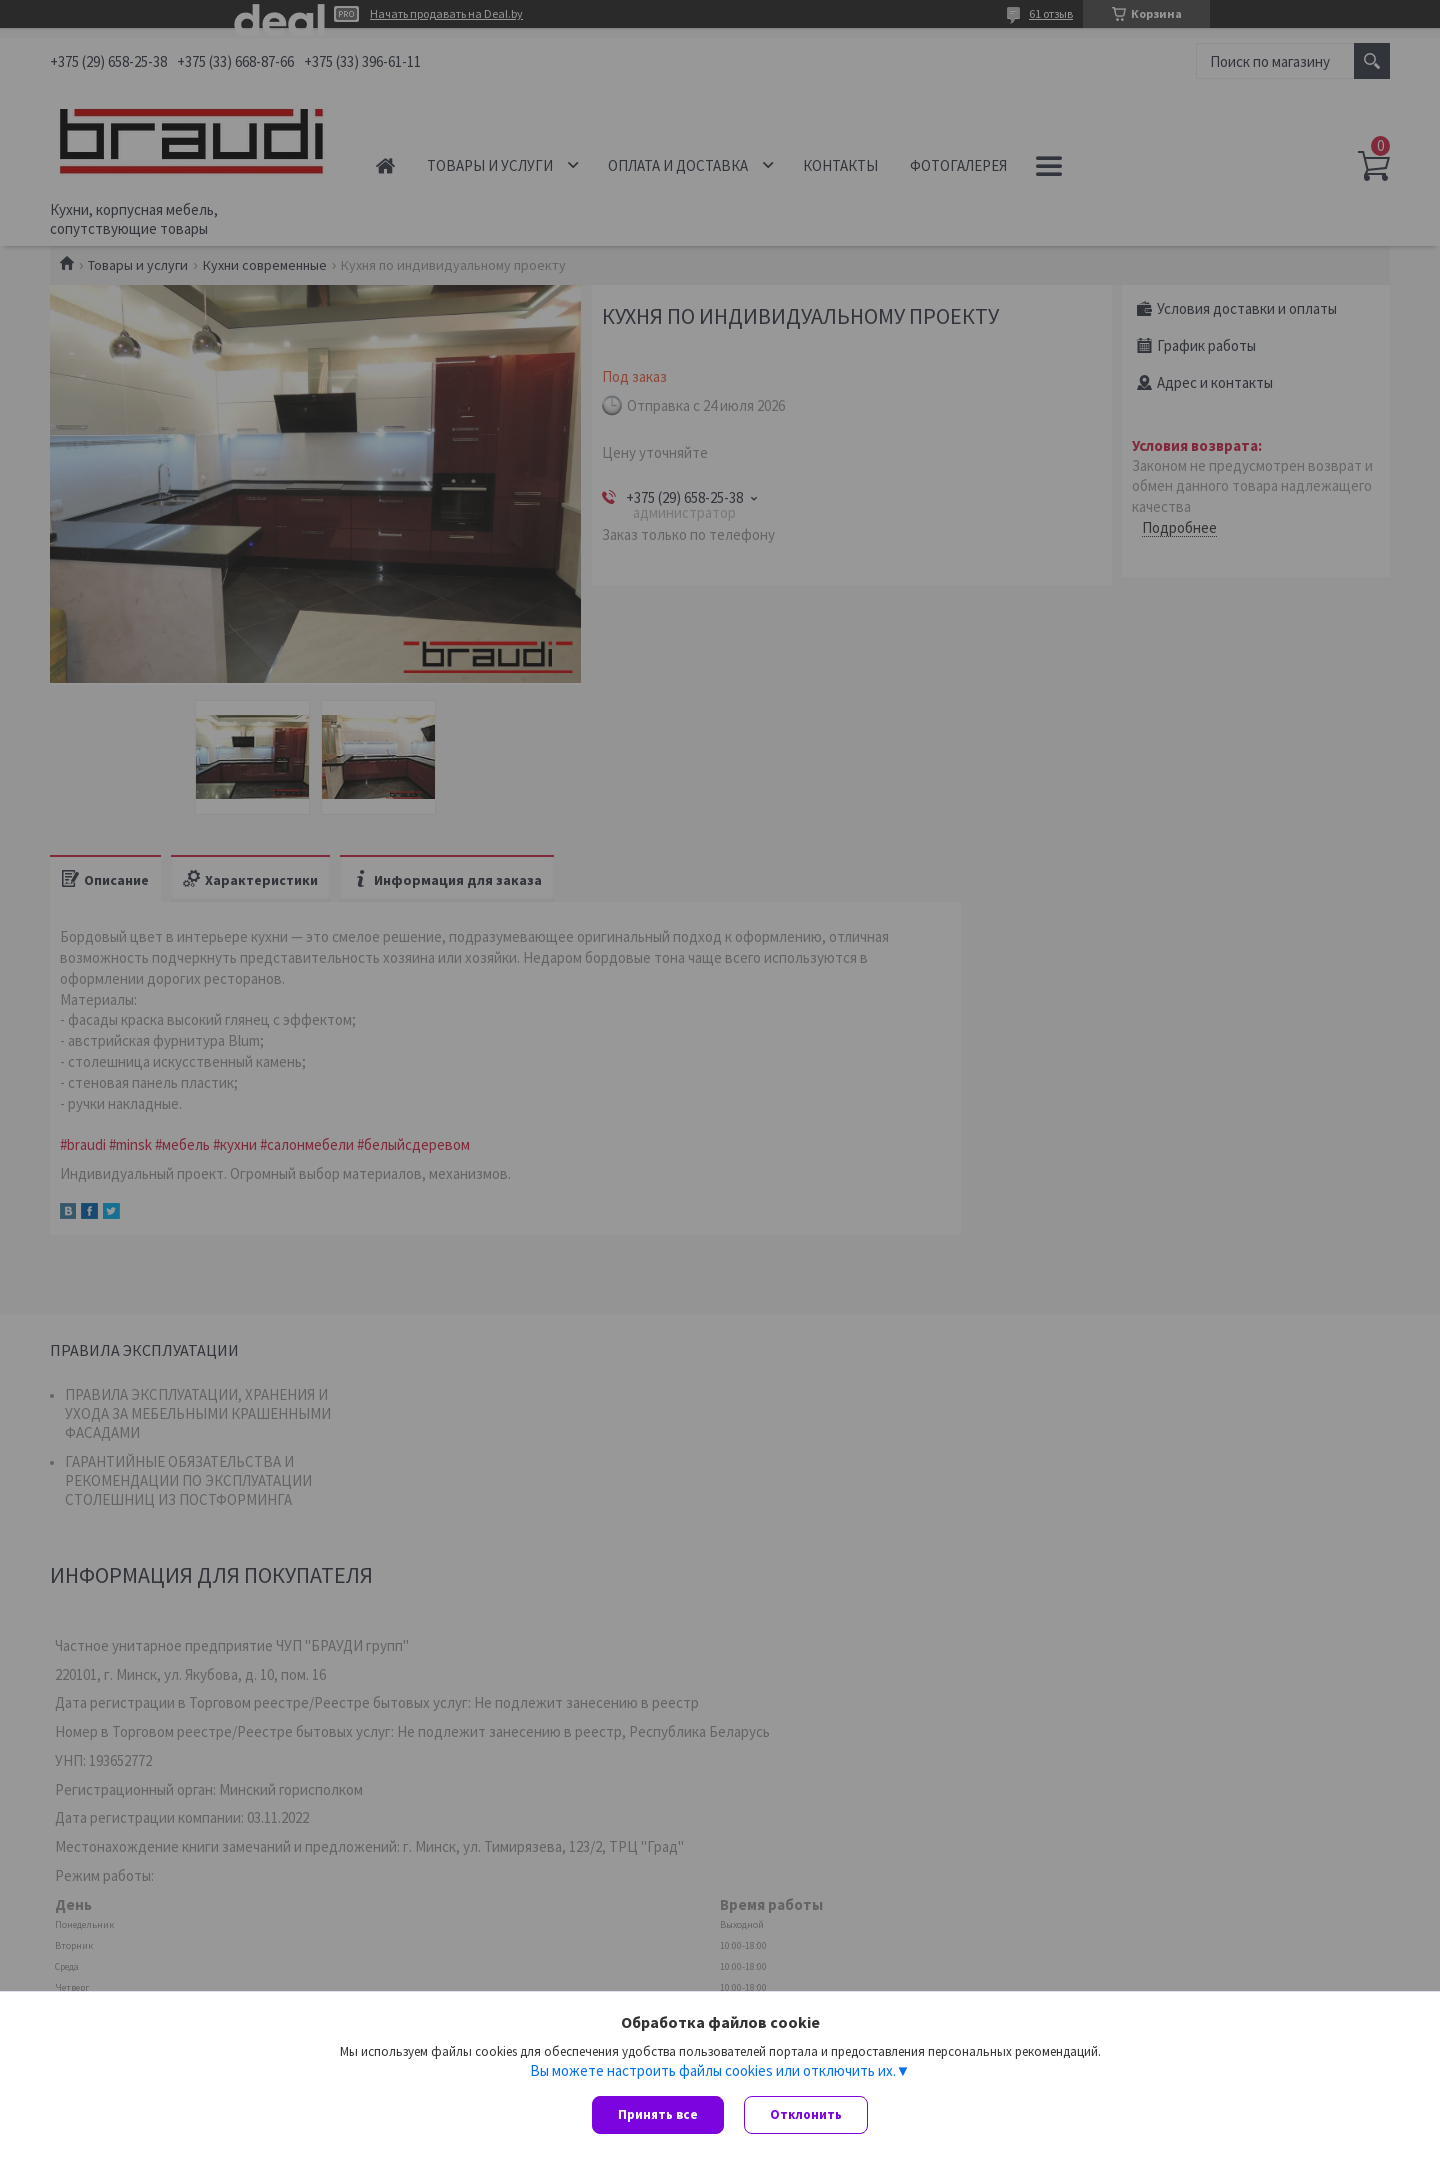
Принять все (658, 2114)
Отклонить (806, 2114)
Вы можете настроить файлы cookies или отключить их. (713, 2071)
